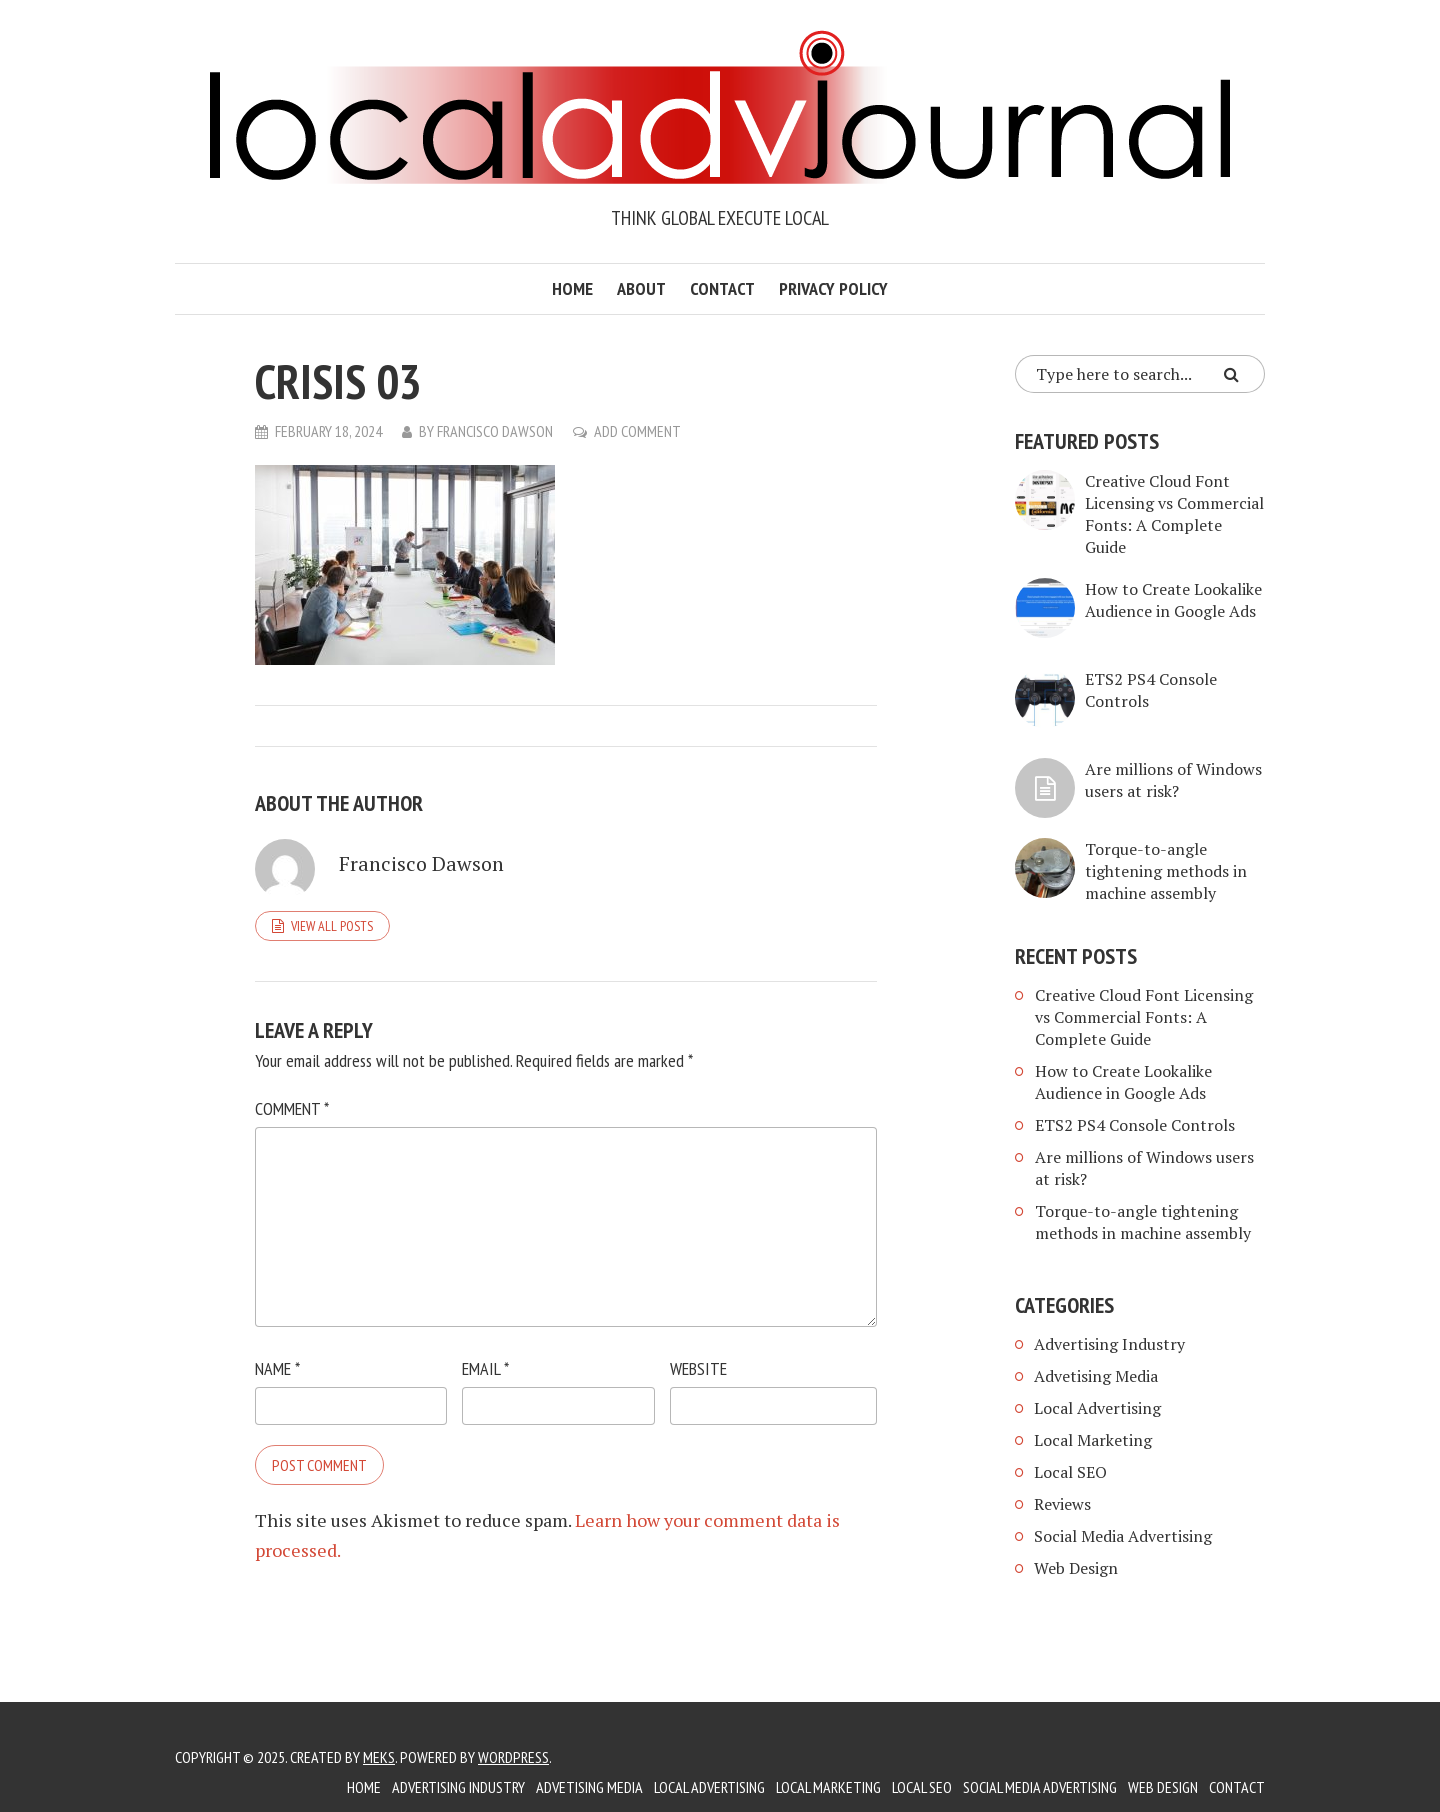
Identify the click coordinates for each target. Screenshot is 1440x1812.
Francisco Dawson (495, 431)
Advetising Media (1096, 1376)
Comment (292, 1108)
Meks (379, 1757)
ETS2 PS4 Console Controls (1135, 1125)
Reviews (1062, 1504)
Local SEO (1070, 1472)
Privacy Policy (833, 288)
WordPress (513, 1757)
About (641, 288)
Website (698, 1368)
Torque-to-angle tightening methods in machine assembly (1166, 871)
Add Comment (637, 431)
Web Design (1076, 1568)
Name (277, 1368)
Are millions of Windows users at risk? (1173, 780)
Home (572, 288)
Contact (722, 288)
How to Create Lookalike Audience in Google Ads (1173, 600)
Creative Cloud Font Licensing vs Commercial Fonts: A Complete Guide (1174, 514)
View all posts (332, 926)
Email (485, 1368)
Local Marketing (1093, 1440)
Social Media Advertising (1123, 1536)
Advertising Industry (1109, 1344)
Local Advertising (1097, 1408)
